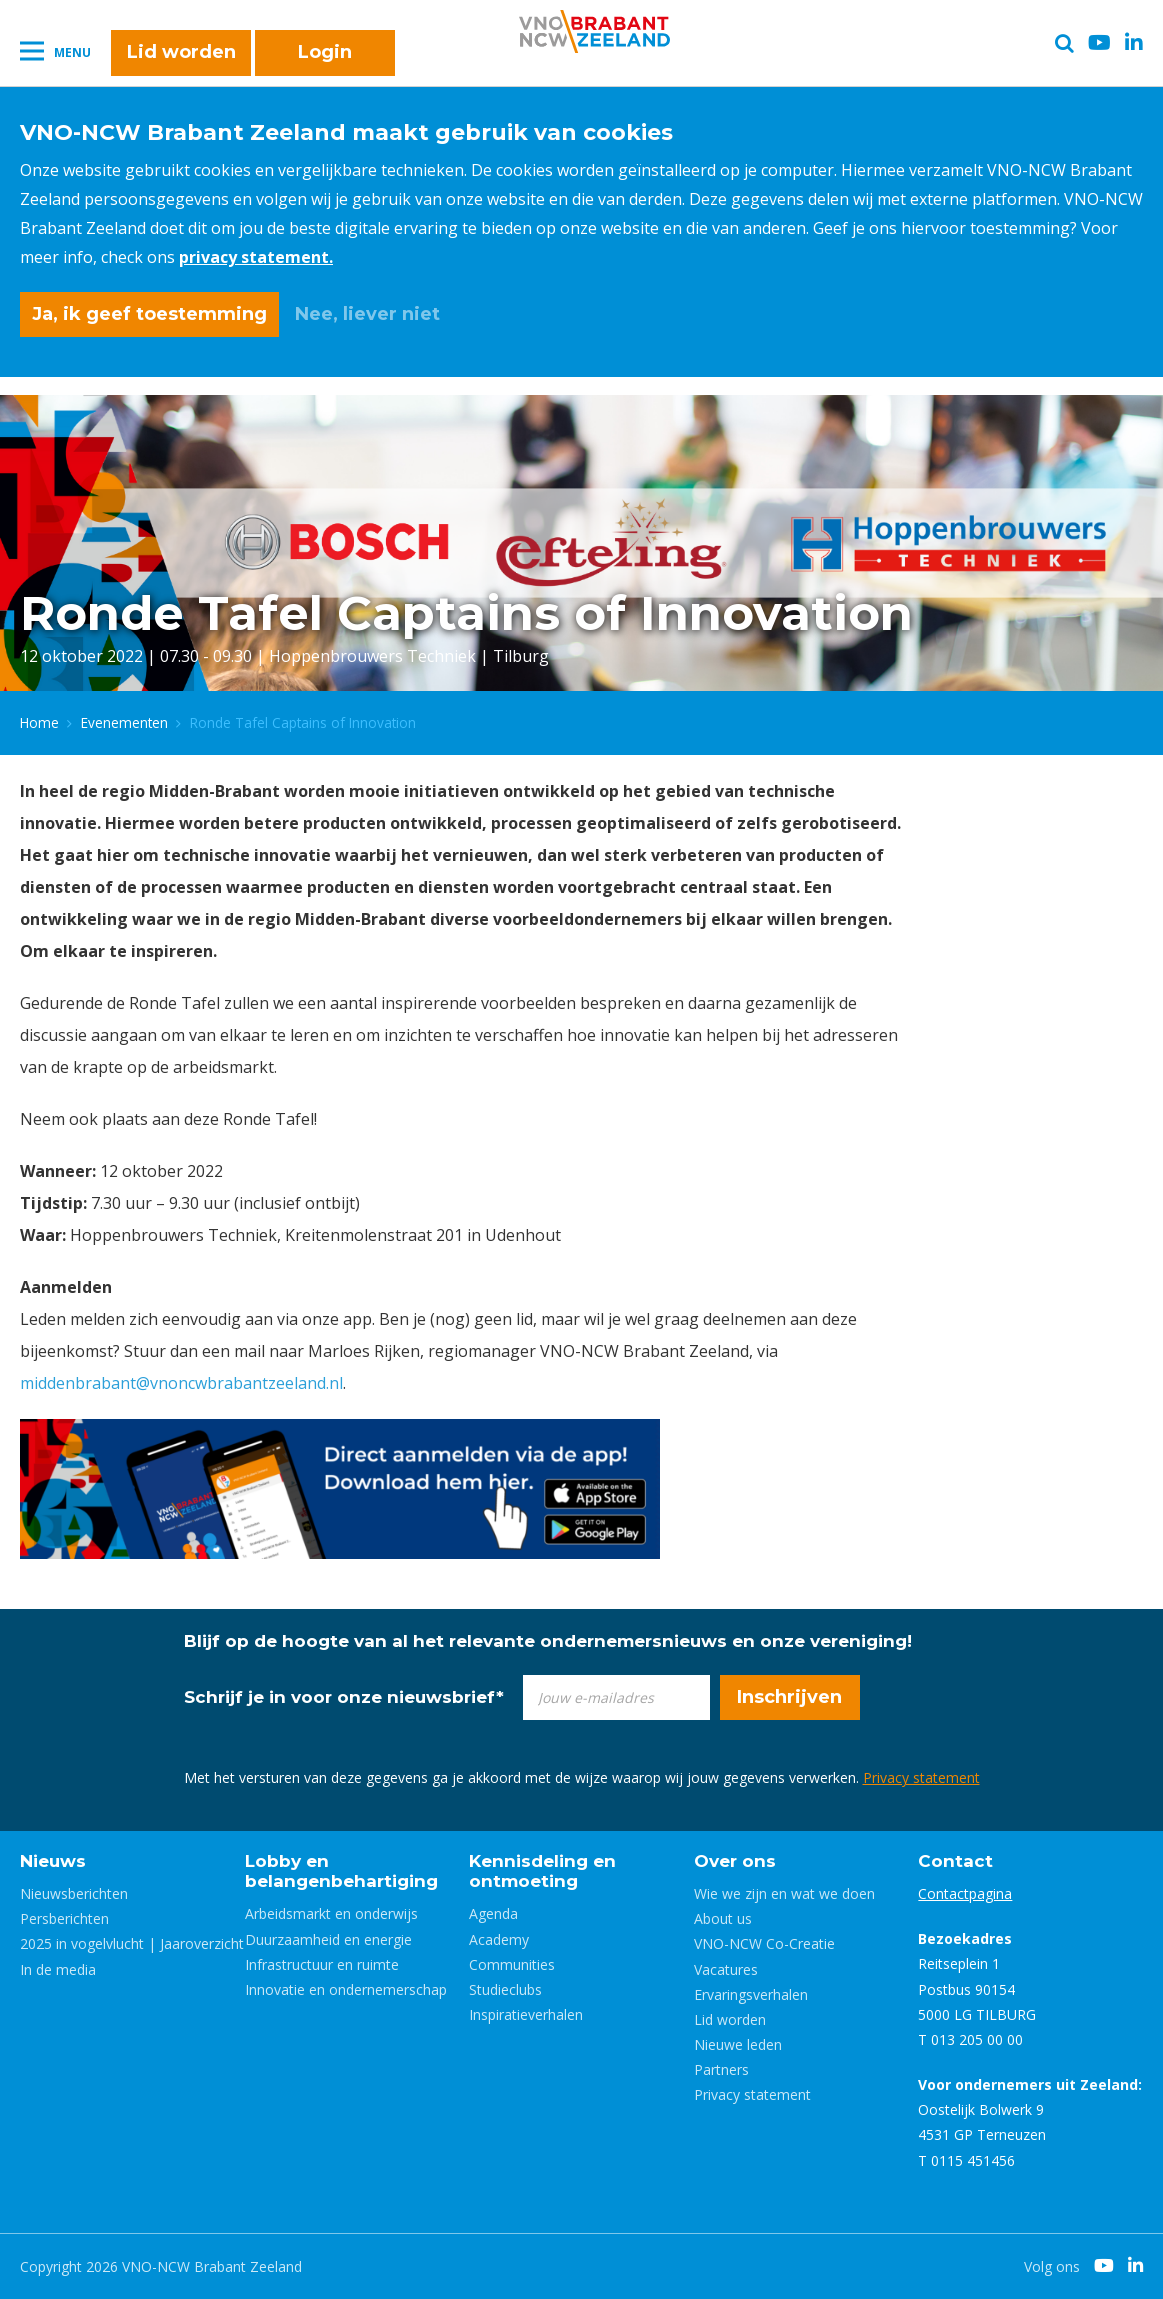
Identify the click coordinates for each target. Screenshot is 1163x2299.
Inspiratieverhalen (526, 2014)
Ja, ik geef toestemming (149, 314)
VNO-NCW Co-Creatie (764, 1943)
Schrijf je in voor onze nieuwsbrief (344, 1697)
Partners (721, 2069)
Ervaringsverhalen (751, 1994)
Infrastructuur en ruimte (322, 1964)
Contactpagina (965, 1893)
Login (325, 52)
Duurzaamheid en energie (328, 1939)
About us (723, 1918)
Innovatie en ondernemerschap (346, 1989)
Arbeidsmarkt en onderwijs (331, 1913)
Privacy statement (921, 1777)
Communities (512, 1964)
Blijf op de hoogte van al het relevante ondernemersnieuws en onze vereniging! (548, 1641)
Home (39, 722)
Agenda (493, 1913)
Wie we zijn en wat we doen (784, 1893)
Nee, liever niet (367, 314)
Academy (499, 1939)
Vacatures (726, 1969)
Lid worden (181, 52)
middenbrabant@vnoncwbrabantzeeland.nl (181, 1383)
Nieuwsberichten (74, 1893)
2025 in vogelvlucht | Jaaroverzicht (132, 1943)
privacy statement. (256, 257)
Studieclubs (505, 1989)
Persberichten (64, 1918)
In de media (58, 1969)
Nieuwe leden (738, 2044)
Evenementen (124, 722)
